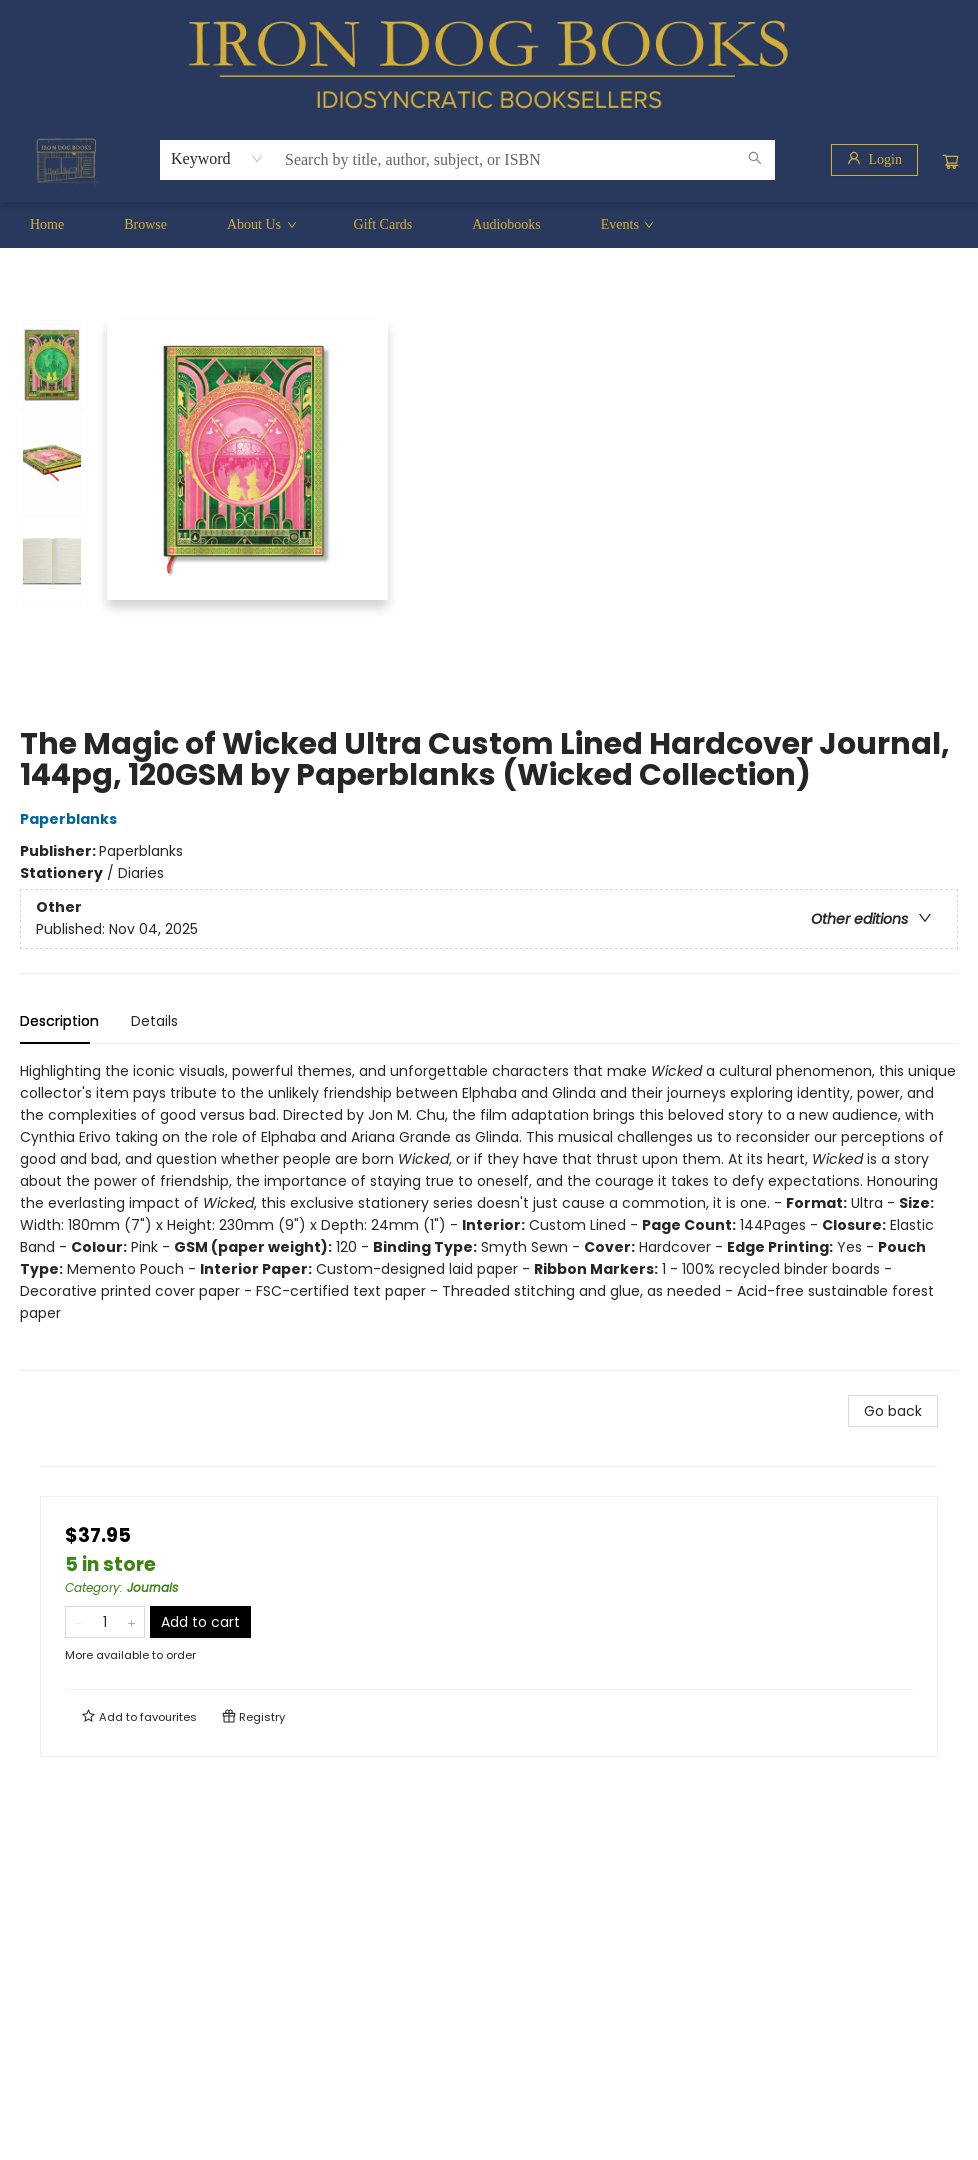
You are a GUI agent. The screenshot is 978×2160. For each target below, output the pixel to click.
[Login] (874, 160)
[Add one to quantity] (131, 1622)
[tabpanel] (489, 1215)
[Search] (755, 160)
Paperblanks (71, 819)
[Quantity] (105, 1622)
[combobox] (217, 159)
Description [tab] (59, 1021)
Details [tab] (154, 1021)
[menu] (489, 225)
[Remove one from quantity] (78, 1622)
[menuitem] (47, 225)
